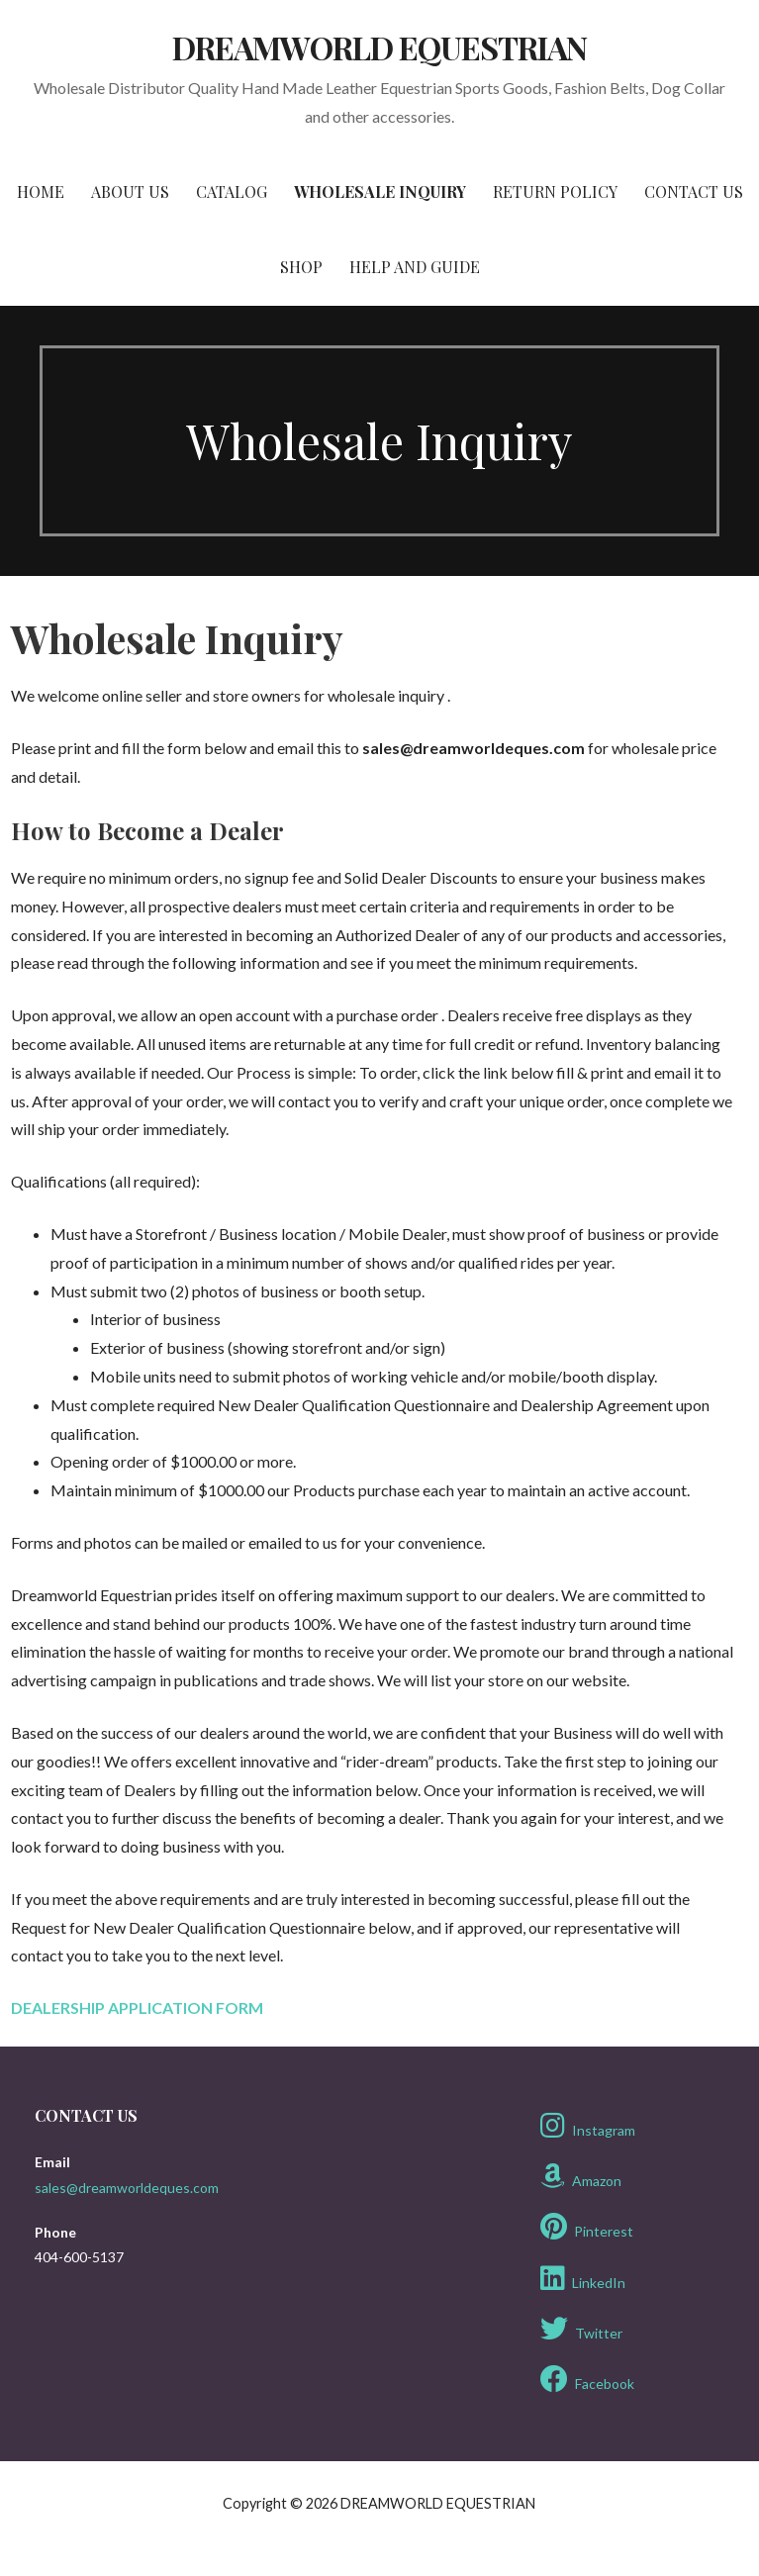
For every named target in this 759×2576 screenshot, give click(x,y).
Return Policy (555, 191)
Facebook (587, 2379)
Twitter (581, 2328)
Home (40, 191)
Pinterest (586, 2227)
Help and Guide (414, 266)
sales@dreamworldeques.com (127, 2187)
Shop (301, 266)
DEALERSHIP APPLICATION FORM (137, 2007)
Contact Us (693, 191)
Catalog (231, 191)
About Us (130, 191)
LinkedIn (582, 2278)
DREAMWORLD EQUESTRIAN (380, 47)
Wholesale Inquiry (380, 191)
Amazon (580, 2176)
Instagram (587, 2126)
